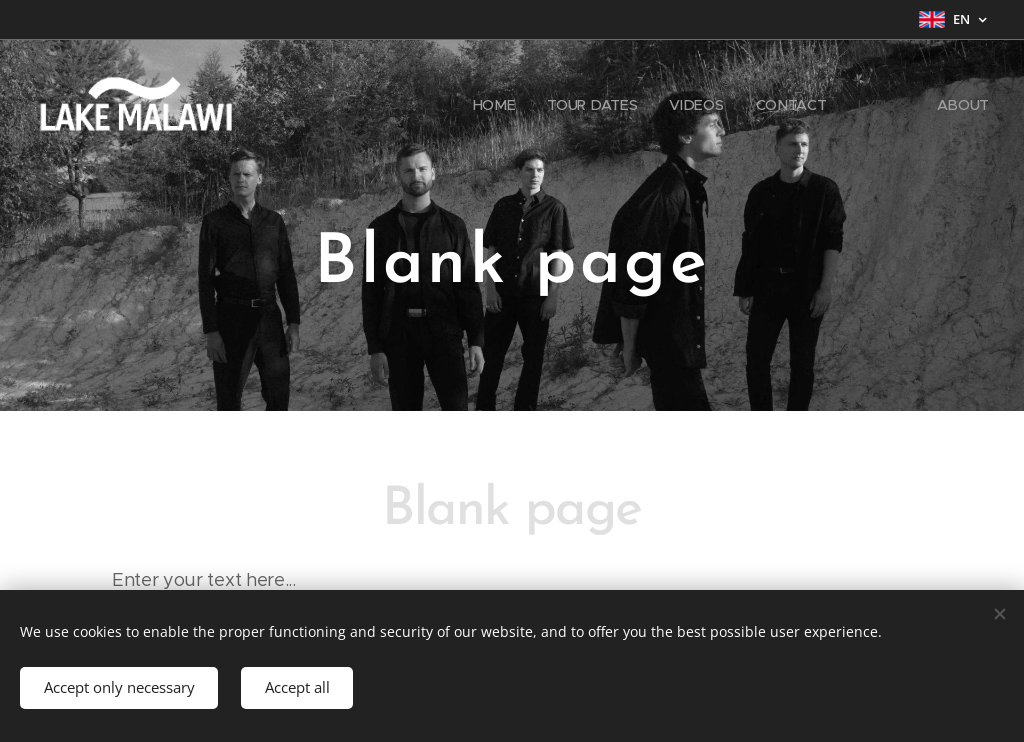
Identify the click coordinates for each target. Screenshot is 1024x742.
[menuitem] (499, 105)
